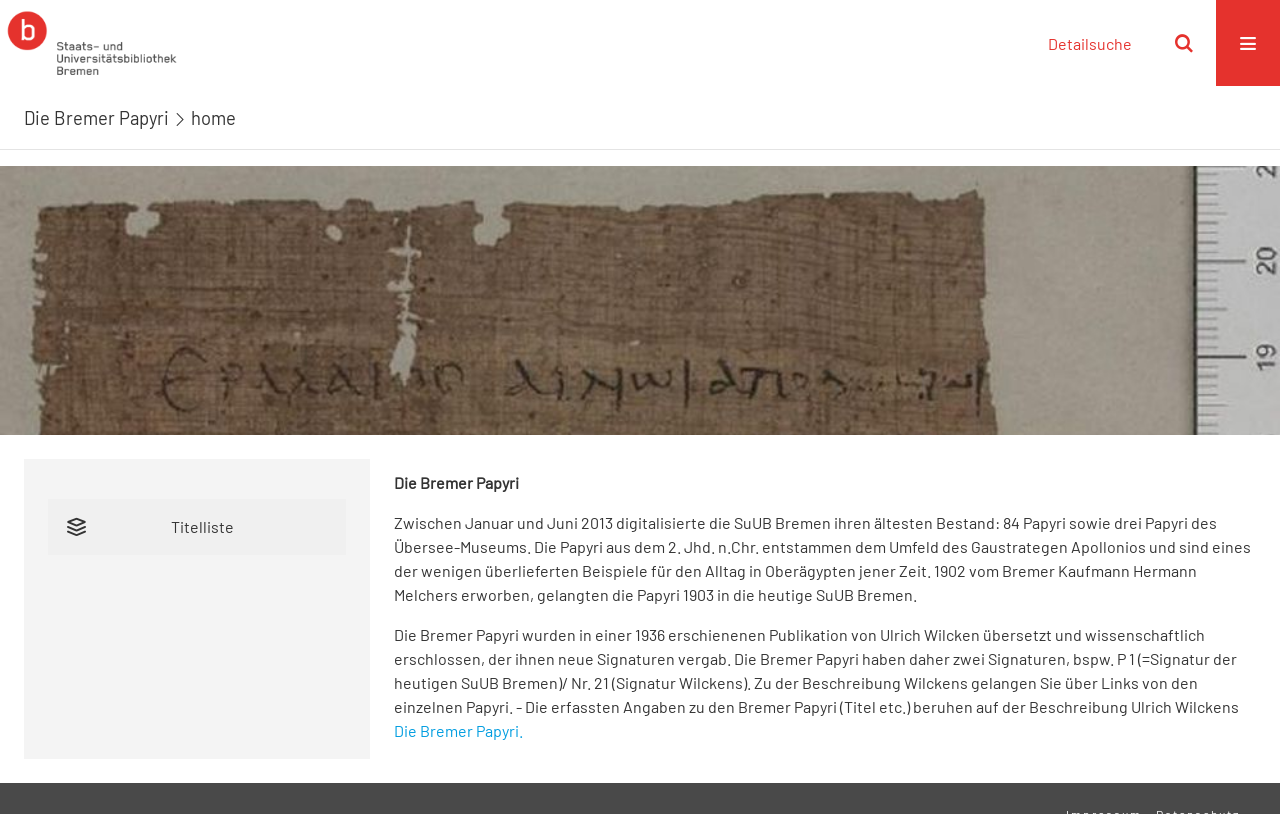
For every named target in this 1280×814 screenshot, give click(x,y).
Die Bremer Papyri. (458, 730)
